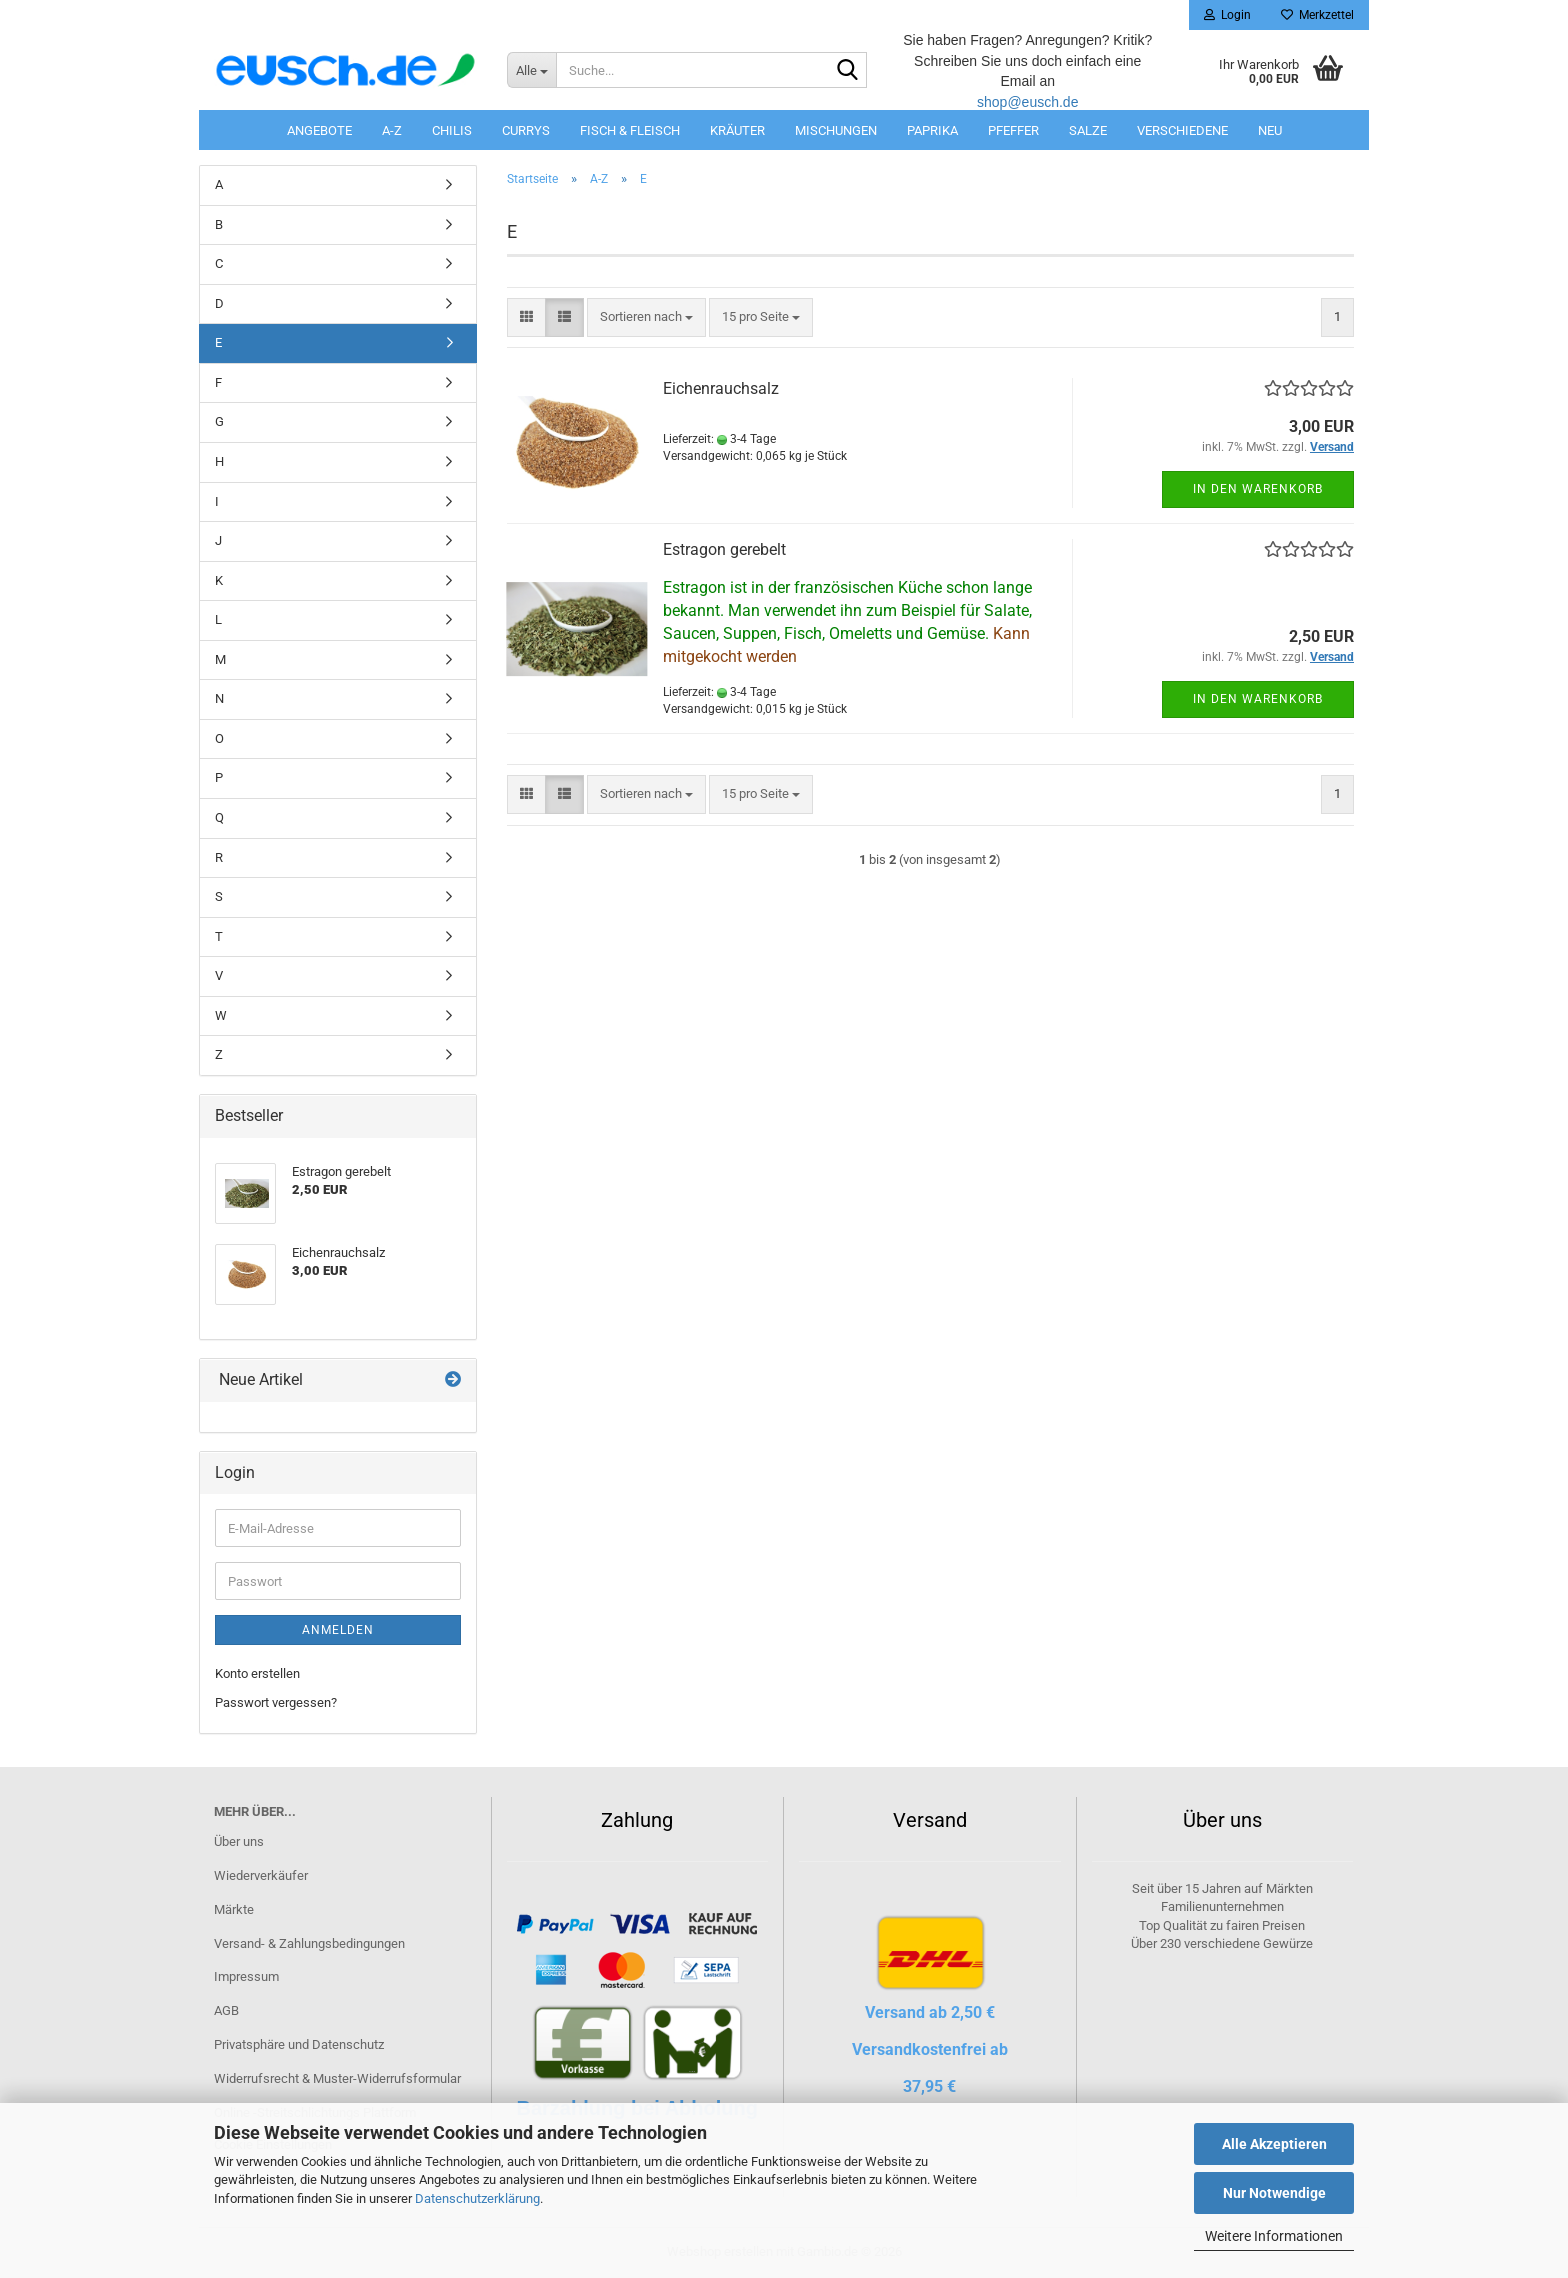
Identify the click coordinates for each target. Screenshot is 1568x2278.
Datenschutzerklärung (477, 2198)
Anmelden (338, 1630)
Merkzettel (1317, 15)
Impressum (246, 1976)
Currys (526, 130)
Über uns (239, 1841)
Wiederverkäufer (261, 1875)
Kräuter (737, 130)
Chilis (452, 130)
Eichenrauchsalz (721, 388)
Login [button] (1227, 15)
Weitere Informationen (1274, 2236)
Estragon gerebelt (724, 549)
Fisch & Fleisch (630, 130)
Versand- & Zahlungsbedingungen (309, 1943)
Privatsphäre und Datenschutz (299, 2044)
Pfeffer (1013, 130)
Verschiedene (1182, 130)
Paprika (932, 130)
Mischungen (836, 130)
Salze (1088, 130)
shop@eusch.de (1027, 102)
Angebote (319, 130)
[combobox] (646, 317)
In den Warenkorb (1258, 489)
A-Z (392, 130)
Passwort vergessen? (276, 1702)
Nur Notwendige (1274, 2193)
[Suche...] (531, 70)
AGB (226, 2010)
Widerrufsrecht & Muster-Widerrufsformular (337, 2078)
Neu (1270, 130)
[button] (526, 317)
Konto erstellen (257, 1673)
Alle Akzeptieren (1274, 2144)
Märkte (234, 1909)
